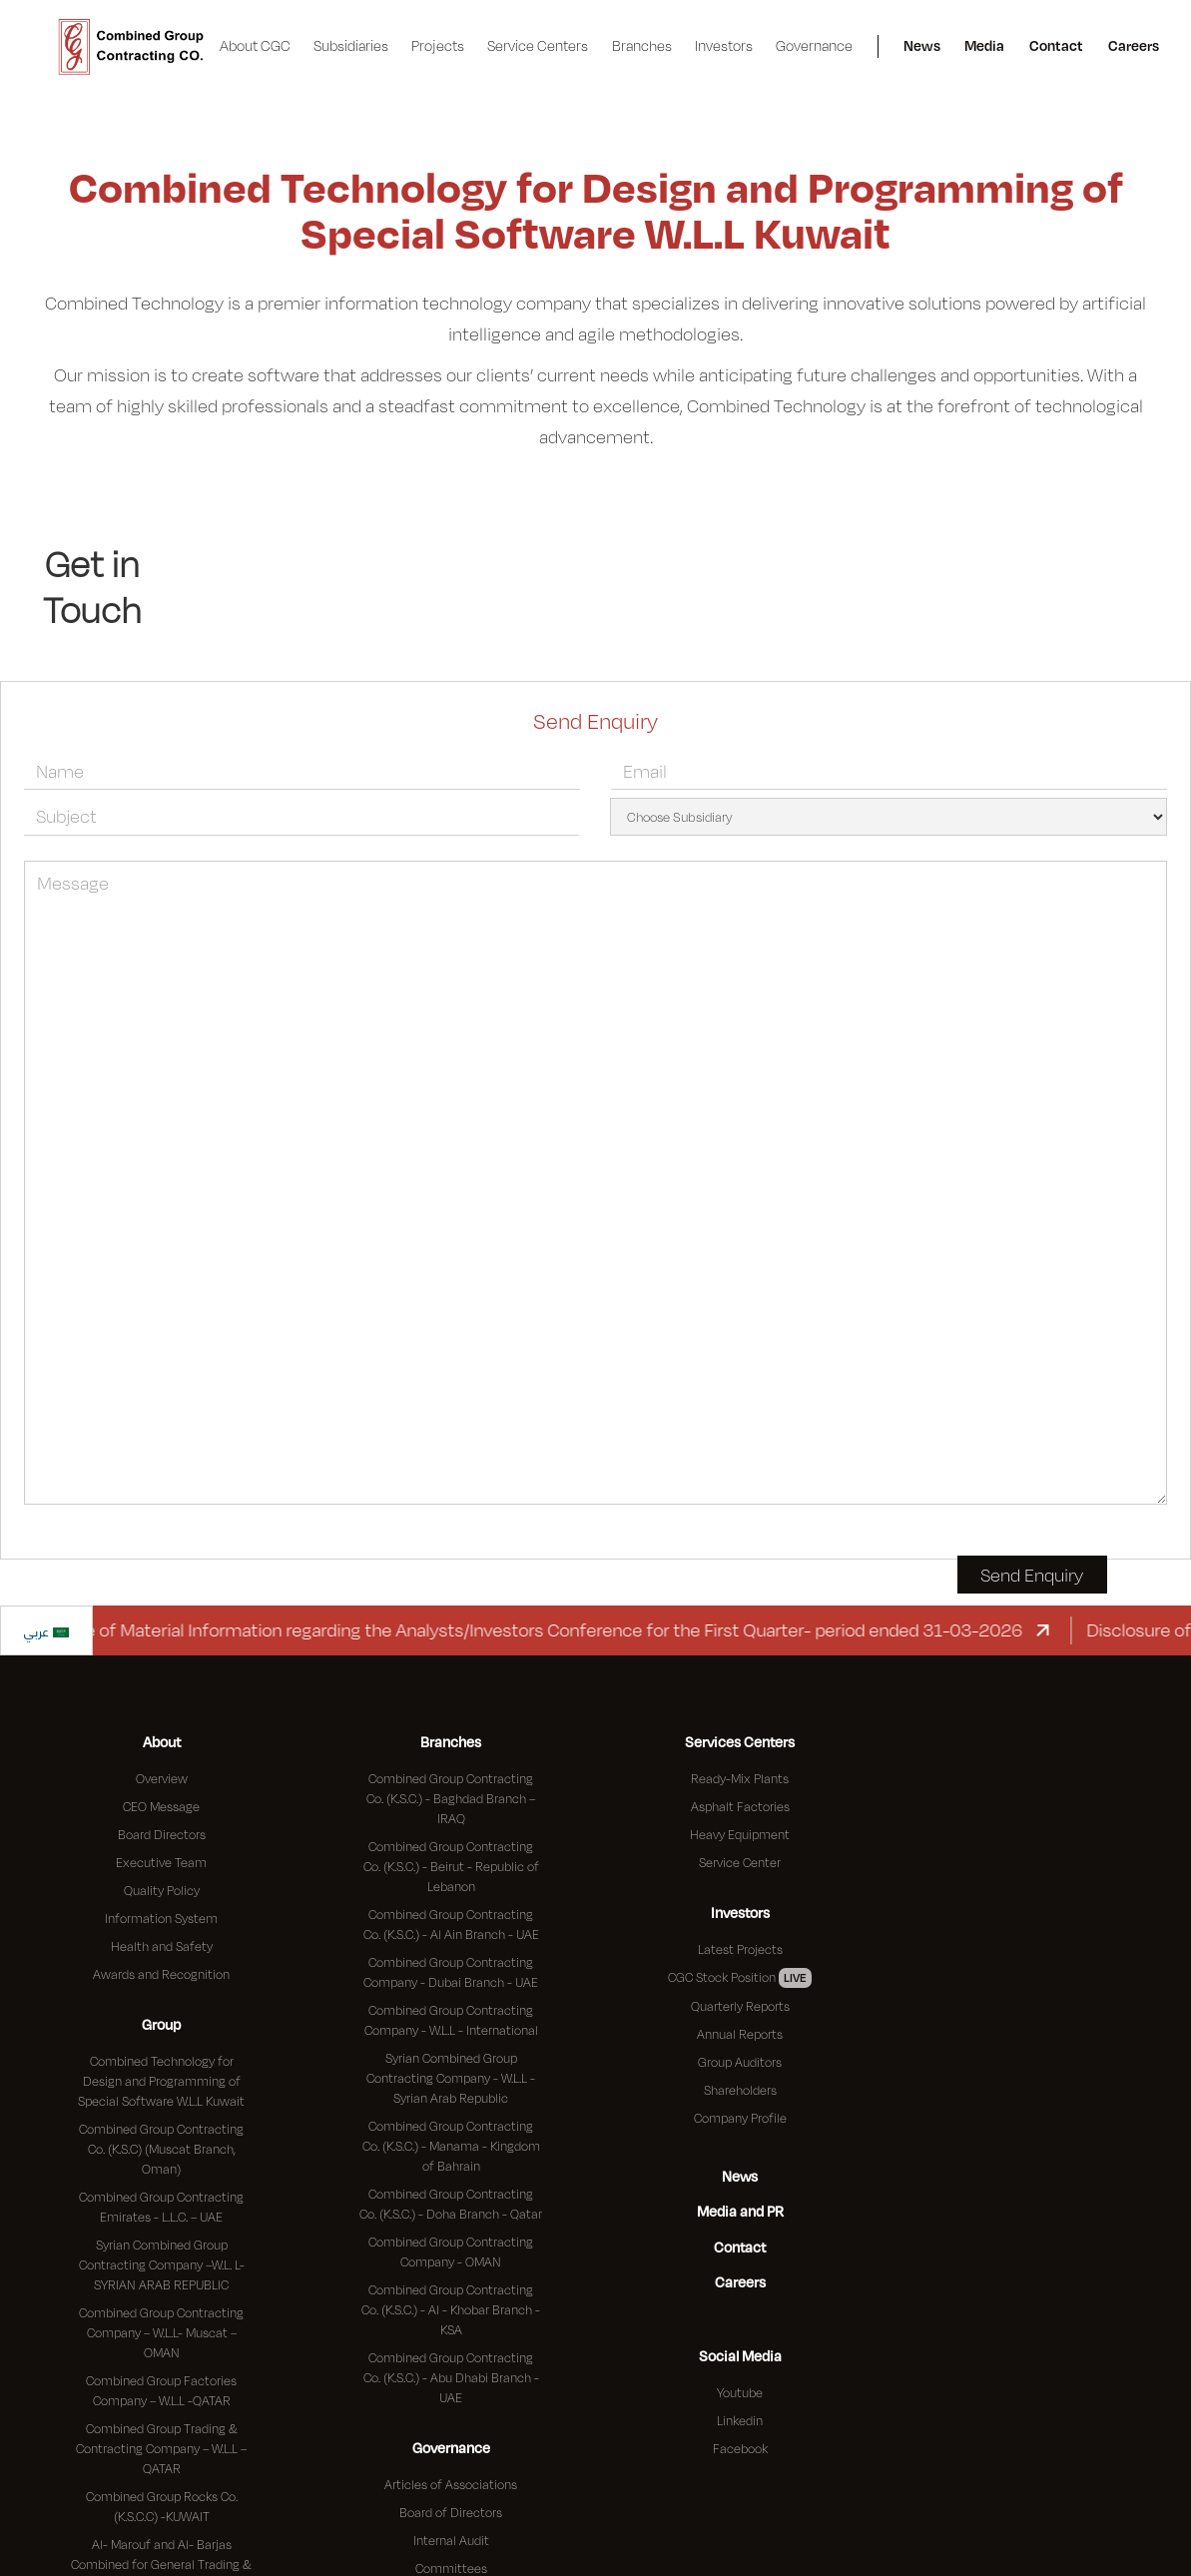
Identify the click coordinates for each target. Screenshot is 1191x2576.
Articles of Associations (450, 2484)
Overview (162, 1778)
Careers (1133, 45)
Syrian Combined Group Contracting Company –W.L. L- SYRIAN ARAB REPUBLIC (162, 2264)
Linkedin (740, 2420)
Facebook (740, 2448)
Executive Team (161, 1862)
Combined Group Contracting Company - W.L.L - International (451, 2020)
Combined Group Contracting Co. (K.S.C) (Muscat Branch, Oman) (161, 2149)
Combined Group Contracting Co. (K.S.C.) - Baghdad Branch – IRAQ (450, 1798)
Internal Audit (451, 2540)
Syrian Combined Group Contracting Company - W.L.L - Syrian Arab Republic (450, 2078)
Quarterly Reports (740, 2006)
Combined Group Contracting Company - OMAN (450, 2251)
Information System (161, 1918)
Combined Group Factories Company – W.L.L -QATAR (161, 2390)
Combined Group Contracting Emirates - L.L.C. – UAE (161, 2207)
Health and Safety (162, 1946)
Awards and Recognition (161, 1974)
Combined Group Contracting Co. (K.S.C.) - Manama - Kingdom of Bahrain (451, 2146)
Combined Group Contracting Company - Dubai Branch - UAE (450, 1972)
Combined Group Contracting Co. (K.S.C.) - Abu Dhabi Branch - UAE (451, 2377)
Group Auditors (740, 2062)
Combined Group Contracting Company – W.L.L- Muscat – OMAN (161, 2332)
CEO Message (161, 1806)
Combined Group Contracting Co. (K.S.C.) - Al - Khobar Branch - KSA (450, 2309)
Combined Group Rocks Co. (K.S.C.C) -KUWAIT (162, 2506)
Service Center (740, 1862)
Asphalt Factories (740, 1806)
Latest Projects (740, 1949)
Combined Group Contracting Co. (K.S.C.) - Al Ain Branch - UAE (451, 1924)
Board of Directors (450, 2512)
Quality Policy (162, 1890)
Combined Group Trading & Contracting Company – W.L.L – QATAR (161, 2448)
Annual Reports (740, 2034)
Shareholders (740, 2090)
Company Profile (740, 2118)
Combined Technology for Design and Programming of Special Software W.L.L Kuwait (161, 2081)
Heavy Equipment (740, 1834)
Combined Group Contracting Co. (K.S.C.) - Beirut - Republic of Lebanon (451, 1866)
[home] (131, 47)
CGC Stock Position (740, 1978)
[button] (255, 46)
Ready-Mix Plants (740, 1778)
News (921, 45)
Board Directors (162, 1834)
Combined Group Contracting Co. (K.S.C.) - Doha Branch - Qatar (450, 2204)
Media (984, 45)
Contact (1056, 45)
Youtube (740, 2392)
